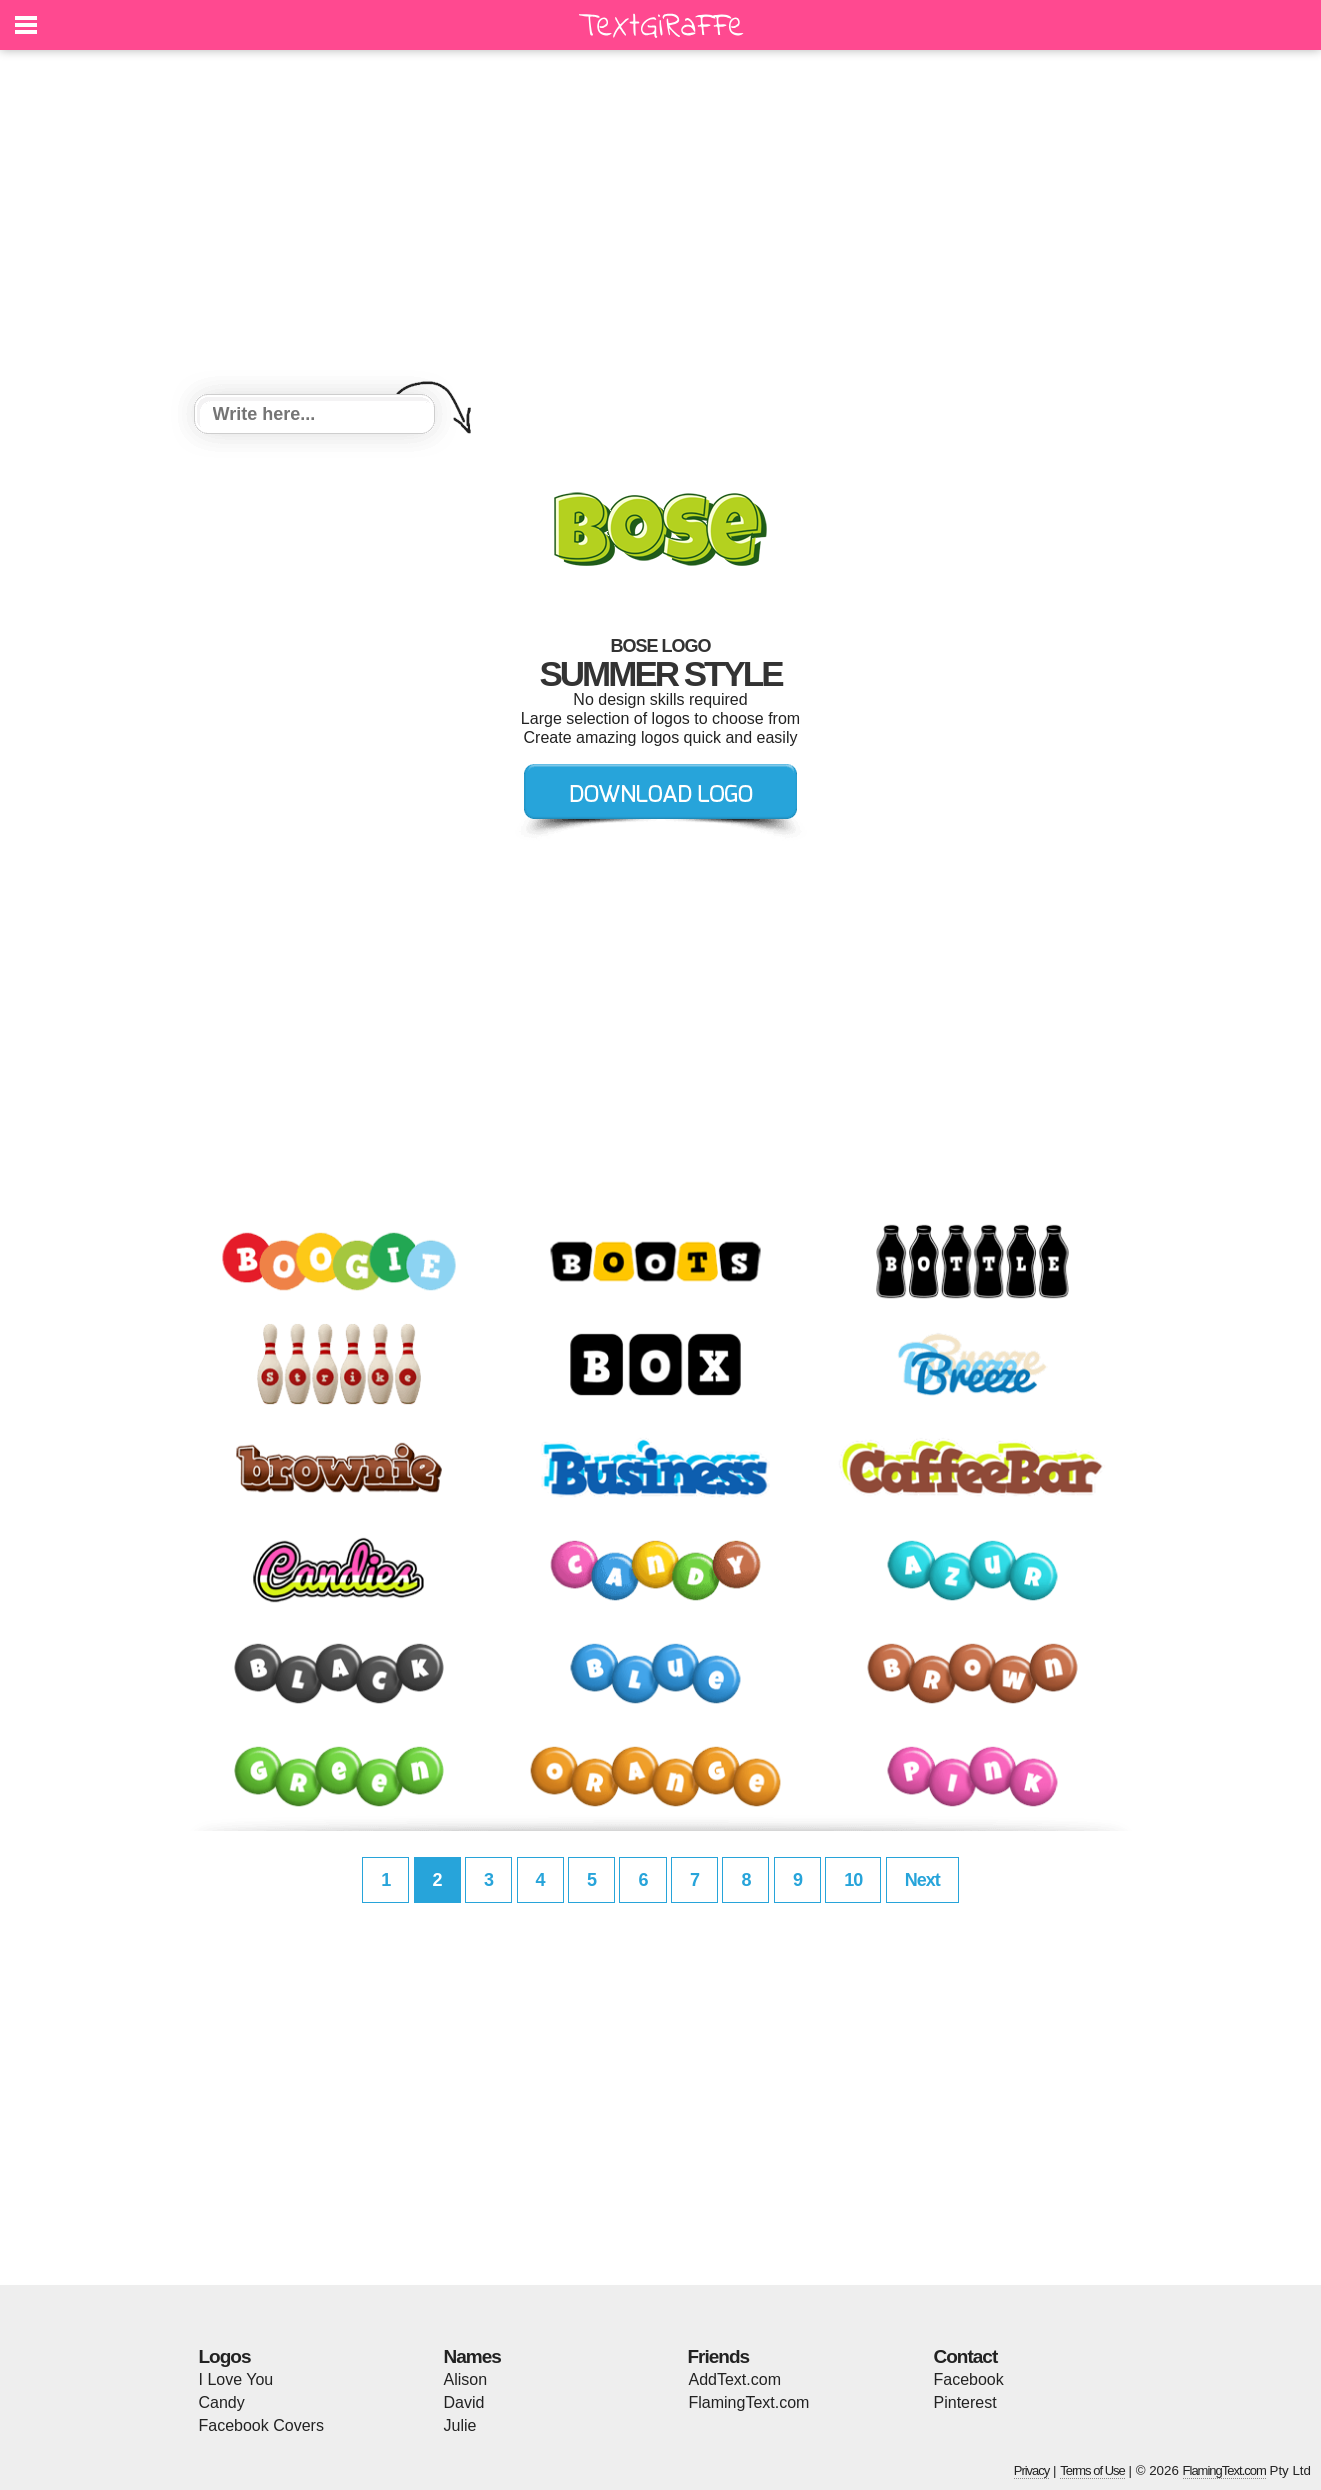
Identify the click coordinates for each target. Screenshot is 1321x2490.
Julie (460, 2425)
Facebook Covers (261, 2425)
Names (472, 2356)
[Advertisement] (661, 225)
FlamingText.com (749, 2402)
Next (922, 1880)
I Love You (236, 2379)
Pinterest (965, 2402)
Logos (225, 2356)
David (464, 2402)
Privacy (1032, 2470)
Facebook (969, 2379)
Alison (466, 2379)
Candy (222, 2402)
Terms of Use (1092, 2470)
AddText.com (735, 2379)
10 (853, 1880)
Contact (966, 2356)
